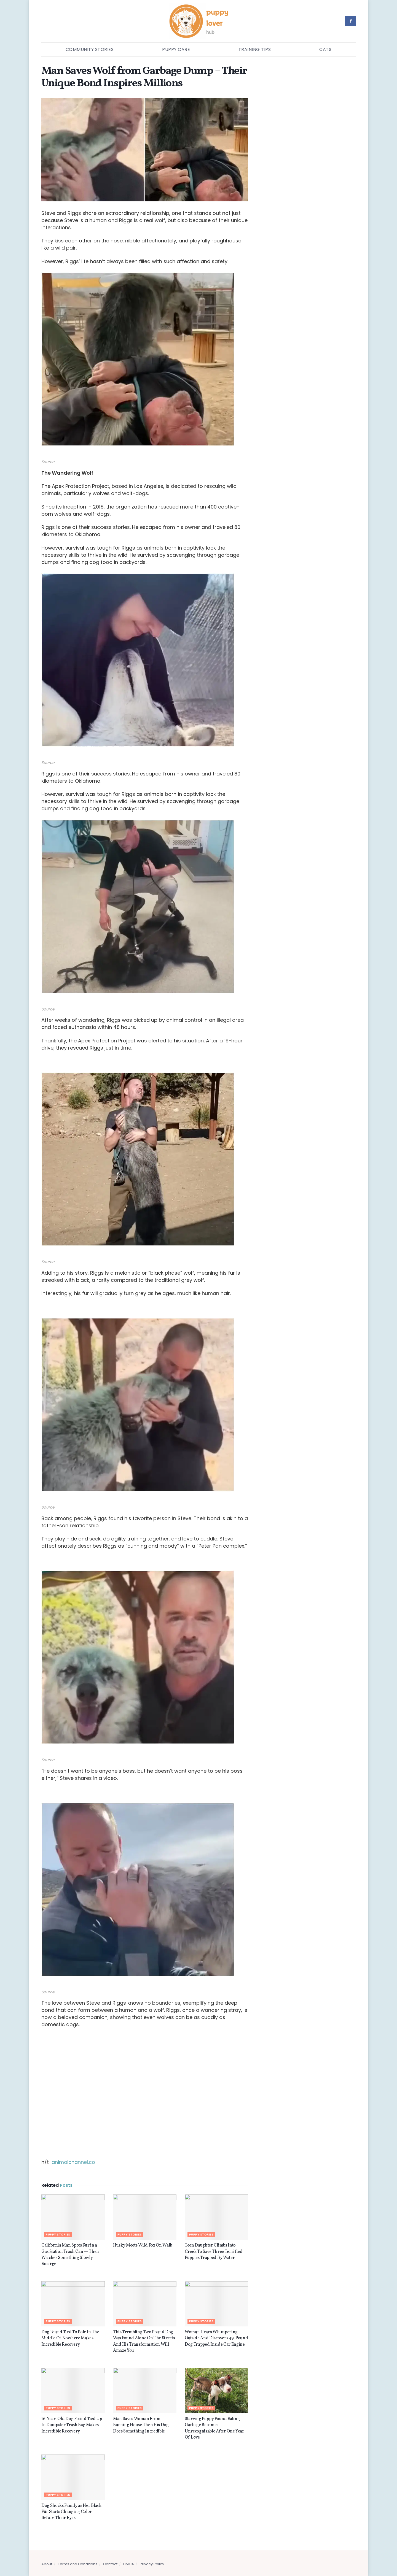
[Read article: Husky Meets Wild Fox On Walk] (144, 2217)
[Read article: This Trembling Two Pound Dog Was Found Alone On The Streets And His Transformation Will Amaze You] (144, 2303)
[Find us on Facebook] (350, 21)
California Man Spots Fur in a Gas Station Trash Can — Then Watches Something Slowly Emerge (70, 2254)
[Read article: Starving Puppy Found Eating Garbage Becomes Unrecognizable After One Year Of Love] (216, 2390)
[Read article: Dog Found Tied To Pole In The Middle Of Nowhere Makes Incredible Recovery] (73, 2303)
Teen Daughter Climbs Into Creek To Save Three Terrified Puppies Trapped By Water (214, 2251)
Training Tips (254, 49)
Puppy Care (176, 49)
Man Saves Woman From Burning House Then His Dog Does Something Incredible (141, 2425)
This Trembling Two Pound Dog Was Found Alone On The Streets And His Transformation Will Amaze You (144, 2341)
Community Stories (90, 49)
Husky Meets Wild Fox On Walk (142, 2245)
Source (47, 461)
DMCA (128, 2564)
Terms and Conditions (77, 2564)
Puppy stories (58, 2234)
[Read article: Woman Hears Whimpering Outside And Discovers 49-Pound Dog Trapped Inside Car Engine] (216, 2303)
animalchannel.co (73, 2162)
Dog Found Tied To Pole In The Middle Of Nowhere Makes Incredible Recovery (70, 2338)
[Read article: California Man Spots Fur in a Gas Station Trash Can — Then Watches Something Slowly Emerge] (73, 2217)
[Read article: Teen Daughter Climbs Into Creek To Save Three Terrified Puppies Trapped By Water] (216, 2217)
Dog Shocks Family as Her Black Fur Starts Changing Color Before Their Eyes (71, 2512)
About (46, 2564)
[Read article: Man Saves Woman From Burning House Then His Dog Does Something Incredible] (144, 2390)
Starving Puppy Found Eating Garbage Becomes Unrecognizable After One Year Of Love (214, 2428)
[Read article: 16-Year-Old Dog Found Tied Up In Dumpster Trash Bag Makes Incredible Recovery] (73, 2390)
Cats (325, 49)
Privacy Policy (152, 2564)
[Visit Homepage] (199, 21)
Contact (110, 2564)
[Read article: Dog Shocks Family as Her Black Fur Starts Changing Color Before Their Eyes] (73, 2477)
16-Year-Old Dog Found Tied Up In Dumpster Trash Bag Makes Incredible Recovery (71, 2425)
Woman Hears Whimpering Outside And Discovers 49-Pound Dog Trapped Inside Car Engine (216, 2338)
